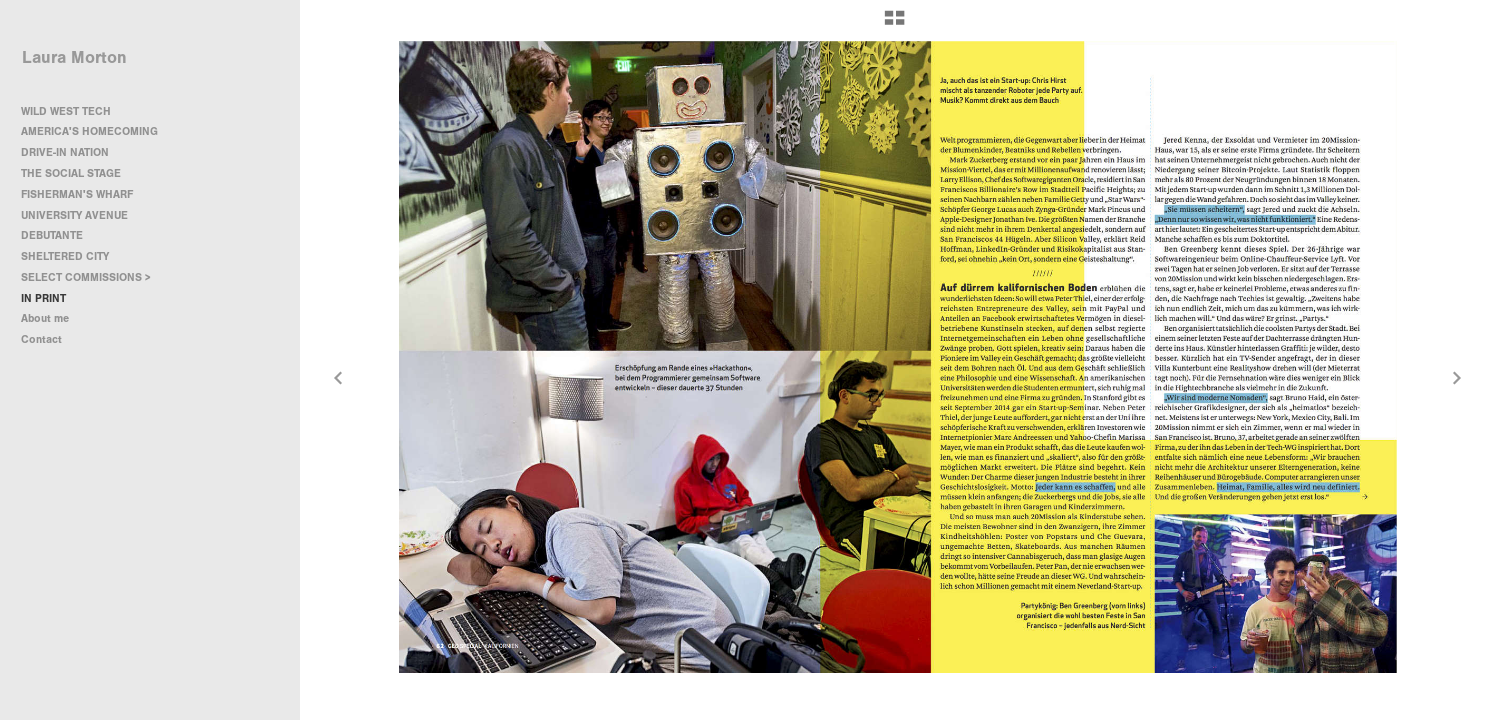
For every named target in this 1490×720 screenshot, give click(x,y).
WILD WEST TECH (66, 111)
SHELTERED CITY (65, 256)
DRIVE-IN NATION (65, 152)
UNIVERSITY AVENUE (74, 215)
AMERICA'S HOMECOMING (89, 131)
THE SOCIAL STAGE (71, 173)
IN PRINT (43, 298)
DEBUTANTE (52, 235)
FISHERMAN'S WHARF (77, 194)
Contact (41, 339)
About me (45, 318)
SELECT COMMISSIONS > (93, 277)
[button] (894, 25)
